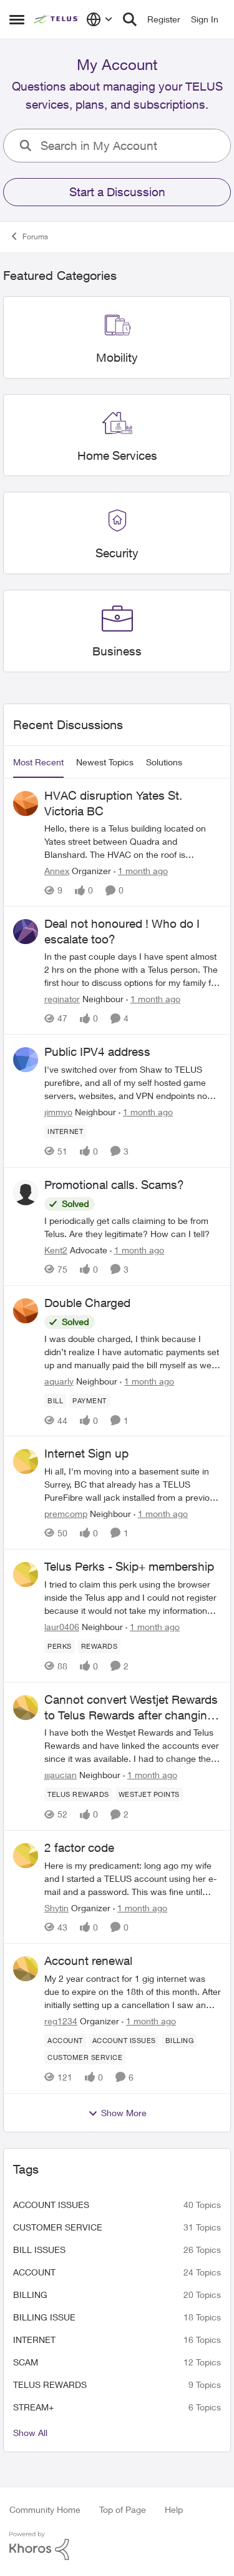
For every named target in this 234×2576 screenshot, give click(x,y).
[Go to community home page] (57, 19)
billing (30, 2294)
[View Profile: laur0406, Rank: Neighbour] (25, 1574)
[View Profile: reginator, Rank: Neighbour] (25, 931)
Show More (117, 2113)
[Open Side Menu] (17, 19)
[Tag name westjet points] (149, 1794)
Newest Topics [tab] (105, 762)
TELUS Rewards (50, 2384)
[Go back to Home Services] (117, 456)
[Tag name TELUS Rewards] (78, 1794)
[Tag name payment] (89, 1400)
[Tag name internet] (65, 1131)
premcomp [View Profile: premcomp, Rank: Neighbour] (65, 1513)
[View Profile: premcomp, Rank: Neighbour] (25, 1461)
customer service (57, 2227)
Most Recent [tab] (38, 762)
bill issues (39, 2249)
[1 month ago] (141, 870)
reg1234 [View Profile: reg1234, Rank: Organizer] (60, 2021)
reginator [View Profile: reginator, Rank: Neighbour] (62, 998)
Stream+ (33, 2407)
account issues (51, 2204)
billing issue (44, 2317)
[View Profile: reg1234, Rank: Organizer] (25, 1968)
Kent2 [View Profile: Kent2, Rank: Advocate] (55, 1250)
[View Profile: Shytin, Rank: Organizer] (25, 1855)
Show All (30, 2432)
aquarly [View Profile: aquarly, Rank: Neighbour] (59, 1380)
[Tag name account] (65, 2040)
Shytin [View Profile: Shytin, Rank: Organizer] (56, 1907)
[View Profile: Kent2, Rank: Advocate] (25, 1192)
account (34, 2272)
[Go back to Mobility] (117, 358)
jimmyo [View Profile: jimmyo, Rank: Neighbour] (58, 1111)
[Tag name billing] (179, 2040)
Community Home (44, 2509)
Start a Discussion (117, 192)
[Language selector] (99, 19)
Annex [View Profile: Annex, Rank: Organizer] (56, 870)
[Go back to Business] (117, 651)
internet (34, 2339)
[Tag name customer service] (84, 2057)
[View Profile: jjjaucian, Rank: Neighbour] (25, 1707)
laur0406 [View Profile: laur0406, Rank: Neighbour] (61, 1626)
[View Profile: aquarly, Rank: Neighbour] (25, 1310)
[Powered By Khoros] (117, 2546)
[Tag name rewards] (99, 1646)
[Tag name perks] (59, 1646)
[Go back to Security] (117, 553)
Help (174, 2509)
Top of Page (122, 2509)
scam (25, 2362)
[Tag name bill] (55, 1400)
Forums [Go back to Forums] (28, 236)
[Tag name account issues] (124, 2040)
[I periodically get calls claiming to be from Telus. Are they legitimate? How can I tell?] (132, 1227)
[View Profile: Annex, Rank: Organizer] (25, 803)
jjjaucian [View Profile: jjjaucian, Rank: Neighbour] (60, 1774)
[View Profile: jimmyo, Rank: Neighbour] (25, 1059)
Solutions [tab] (164, 762)
